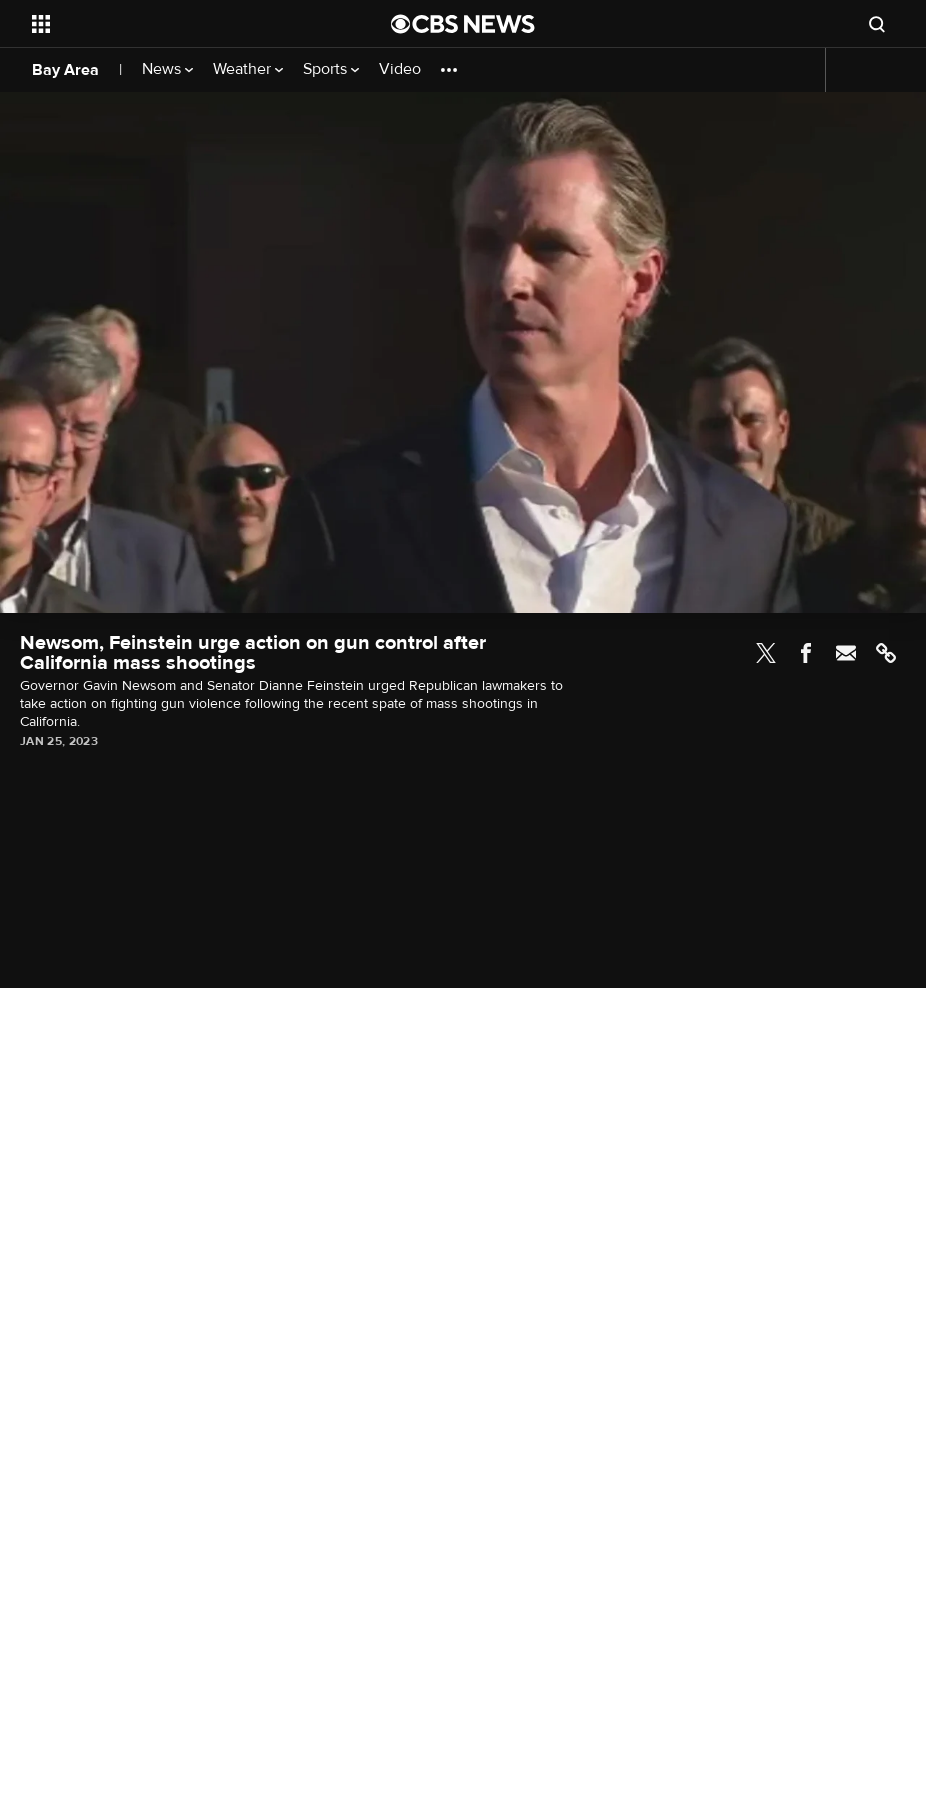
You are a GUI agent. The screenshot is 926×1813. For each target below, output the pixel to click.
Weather (248, 69)
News (167, 69)
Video (400, 69)
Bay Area (65, 70)
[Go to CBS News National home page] (463, 24)
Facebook (806, 653)
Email (846, 653)
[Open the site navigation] (175, 24)
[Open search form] (877, 24)
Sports (331, 69)
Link (886, 653)
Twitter (766, 653)
